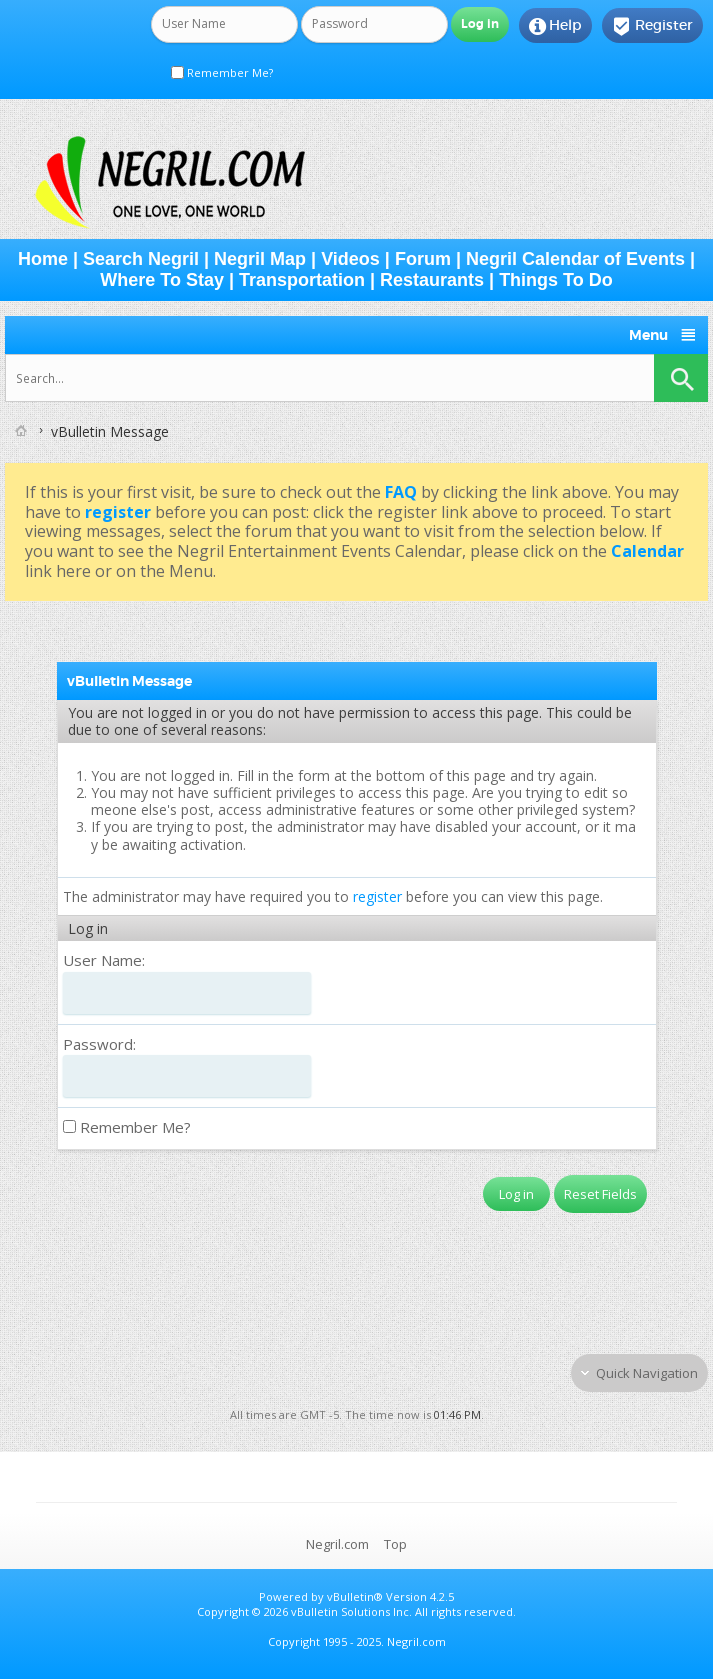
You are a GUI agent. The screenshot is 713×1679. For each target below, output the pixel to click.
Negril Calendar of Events (575, 259)
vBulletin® (355, 1596)
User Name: (104, 960)
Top (395, 1544)
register (377, 896)
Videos (350, 259)
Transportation (302, 280)
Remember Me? (222, 72)
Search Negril (141, 259)
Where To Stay (162, 280)
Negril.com (337, 1544)
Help (555, 26)
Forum (423, 259)
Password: (99, 1044)
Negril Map (260, 259)
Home (43, 259)
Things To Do (556, 280)
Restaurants (432, 280)
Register (652, 26)
